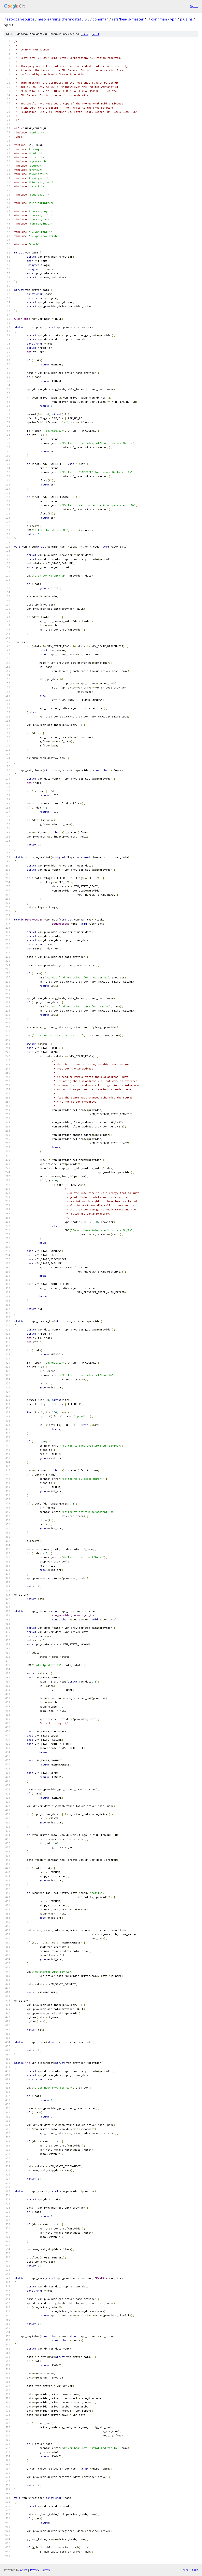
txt (185, 2569)
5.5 (87, 19)
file (85, 34)
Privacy (34, 2570)
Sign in (194, 6)
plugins (186, 19)
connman (100, 19)
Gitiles (24, 2570)
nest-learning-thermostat (59, 19)
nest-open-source (19, 19)
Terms (45, 2570)
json (195, 2569)
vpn (173, 19)
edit (96, 34)
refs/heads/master (128, 19)
